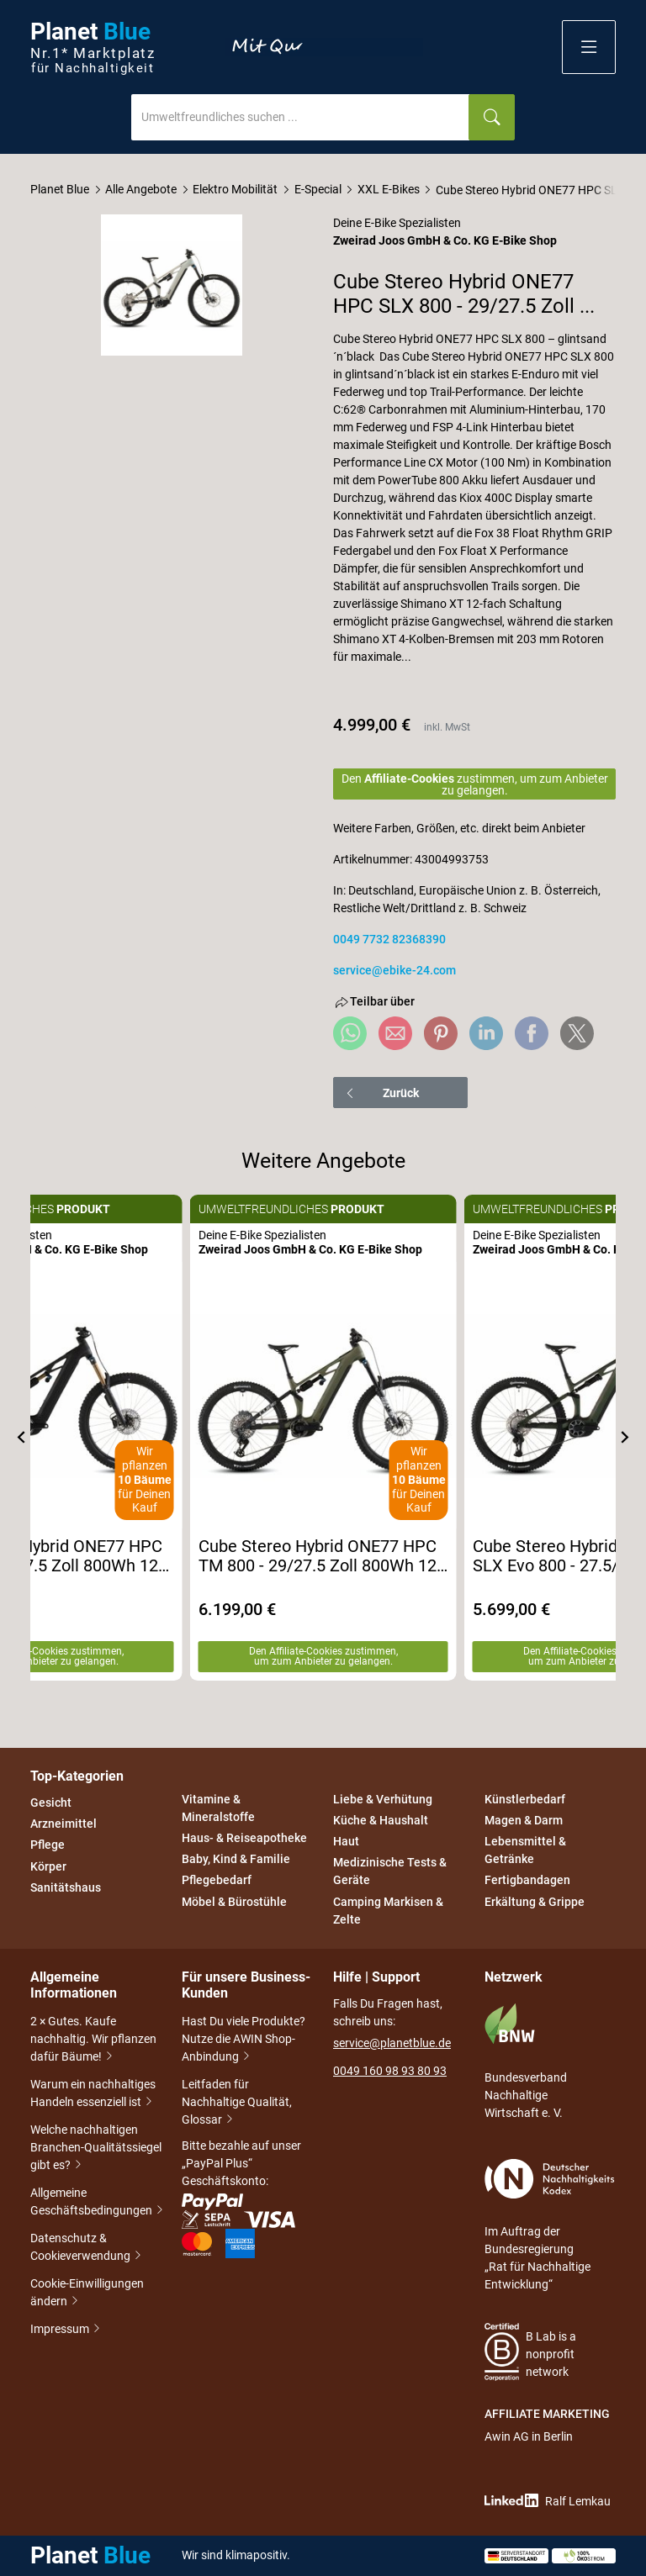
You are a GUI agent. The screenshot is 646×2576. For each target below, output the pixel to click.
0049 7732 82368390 (389, 939)
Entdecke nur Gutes (324, 47)
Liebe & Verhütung (382, 1799)
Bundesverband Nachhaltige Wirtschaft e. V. (525, 2061)
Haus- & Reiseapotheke (244, 1838)
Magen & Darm (523, 1820)
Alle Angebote (141, 189)
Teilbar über (374, 1002)
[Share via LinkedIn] (486, 1033)
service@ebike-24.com (394, 970)
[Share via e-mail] (395, 1033)
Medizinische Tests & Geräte (390, 1871)
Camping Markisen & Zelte (388, 1910)
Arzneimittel (63, 1823)
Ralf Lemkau (547, 2501)
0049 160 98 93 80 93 (390, 2070)
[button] (589, 47)
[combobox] (300, 117)
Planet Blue (59, 189)
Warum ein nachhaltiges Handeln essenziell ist (93, 2094)
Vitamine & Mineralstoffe (218, 1808)
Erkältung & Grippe (534, 1901)
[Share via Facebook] (531, 1033)
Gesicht (50, 1802)
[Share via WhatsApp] (350, 1033)
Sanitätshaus (65, 1887)
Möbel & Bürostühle (234, 1901)
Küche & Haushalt (380, 1820)
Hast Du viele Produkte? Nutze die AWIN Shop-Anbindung (243, 2040)
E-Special (318, 189)
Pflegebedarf (217, 1880)
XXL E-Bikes (388, 189)
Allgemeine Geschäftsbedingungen (96, 2203)
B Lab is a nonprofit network (530, 2352)
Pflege (47, 1845)
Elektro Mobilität (235, 189)
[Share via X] (577, 1033)
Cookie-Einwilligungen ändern (87, 2294)
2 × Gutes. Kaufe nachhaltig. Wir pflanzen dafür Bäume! (93, 2040)
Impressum (61, 2329)
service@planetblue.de (392, 2043)
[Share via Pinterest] (441, 1033)
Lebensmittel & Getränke (525, 1850)
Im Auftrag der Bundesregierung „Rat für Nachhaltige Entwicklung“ (549, 2225)
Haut (346, 1841)
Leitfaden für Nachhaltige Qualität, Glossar (237, 2103)
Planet (92, 47)
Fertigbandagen (527, 1880)
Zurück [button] (381, 1093)
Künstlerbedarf (524, 1799)
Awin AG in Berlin (528, 2436)
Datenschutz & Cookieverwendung (86, 2248)
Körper (48, 1866)
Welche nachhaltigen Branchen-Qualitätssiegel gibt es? (96, 2149)
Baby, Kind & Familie (236, 1859)
